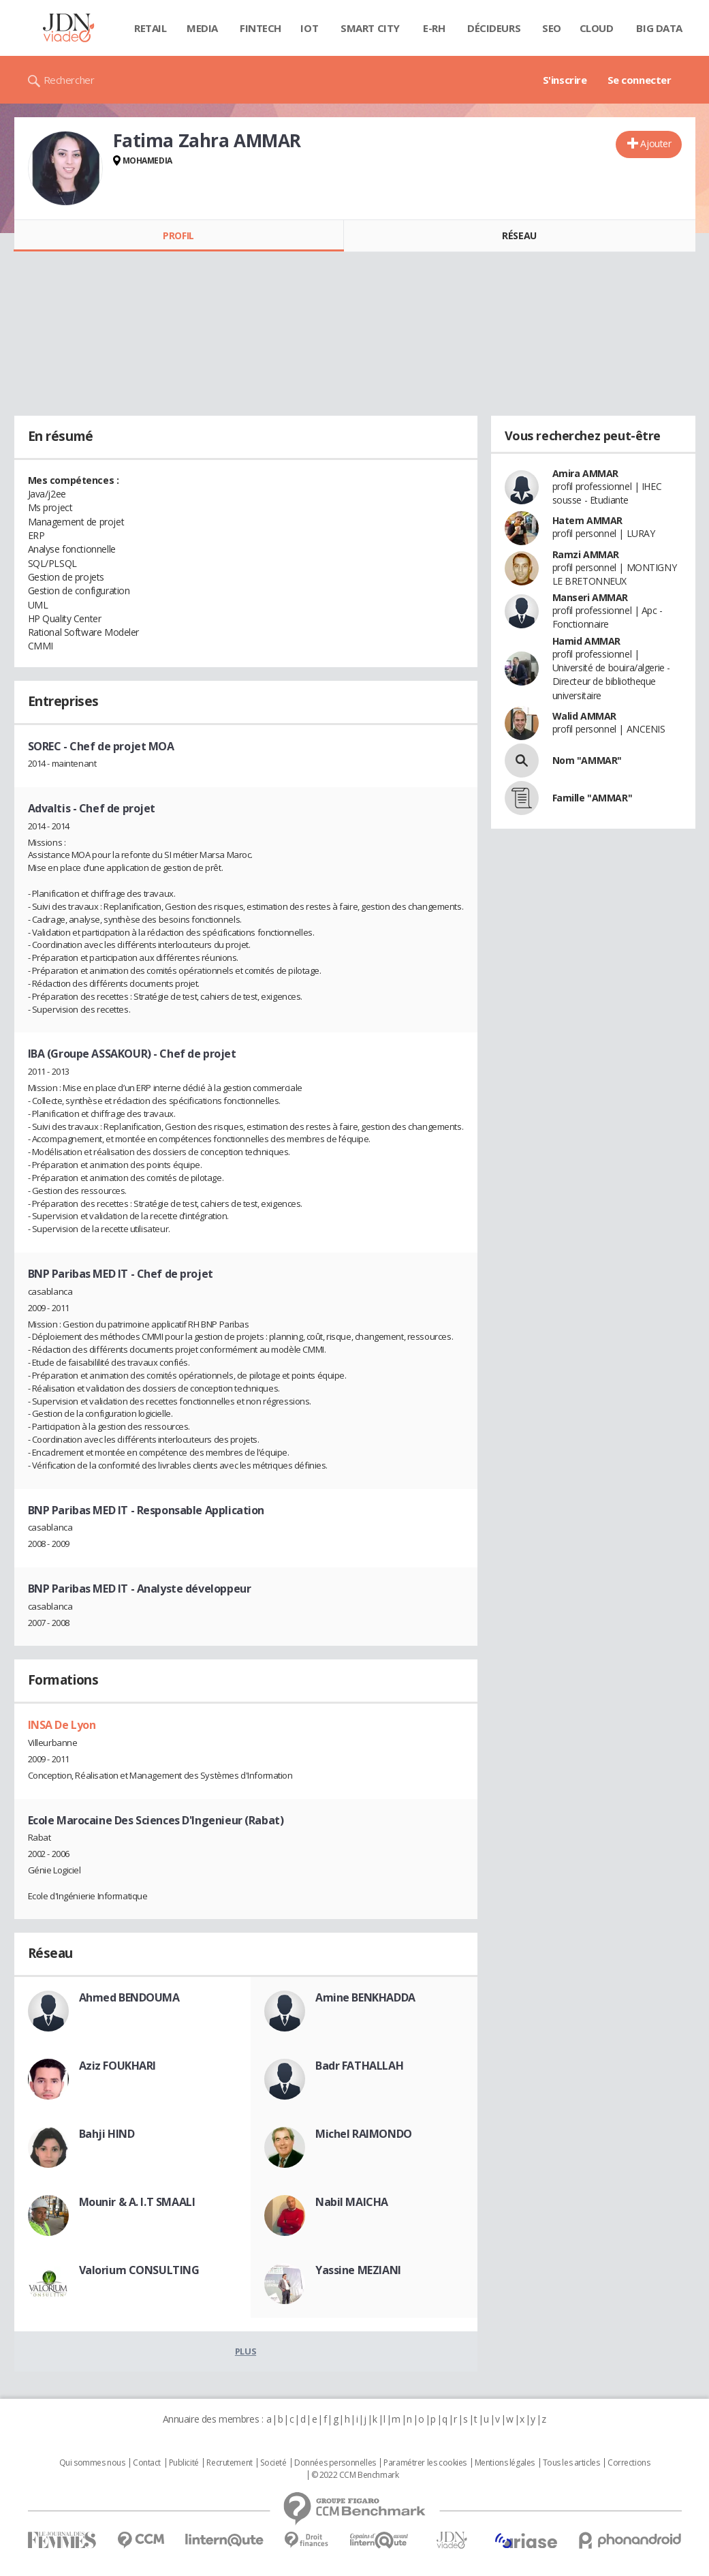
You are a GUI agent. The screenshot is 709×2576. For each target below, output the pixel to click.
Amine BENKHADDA (365, 1997)
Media (202, 28)
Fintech (260, 28)
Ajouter (655, 143)
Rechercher (69, 80)
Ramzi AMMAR (585, 554)
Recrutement (229, 2463)
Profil (178, 235)
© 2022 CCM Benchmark (355, 2475)
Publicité (184, 2463)
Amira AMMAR (585, 473)
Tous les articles (571, 2463)
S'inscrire (565, 80)
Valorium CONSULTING (139, 2270)
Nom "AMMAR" (587, 760)
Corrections (629, 2463)
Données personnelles (335, 2463)
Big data (659, 28)
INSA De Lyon (62, 1724)
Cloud (597, 28)
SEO (551, 28)
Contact (147, 2463)
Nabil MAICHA (351, 2201)
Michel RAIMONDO (363, 2133)
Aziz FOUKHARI (118, 2065)
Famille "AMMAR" (592, 797)
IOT (309, 28)
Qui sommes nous (92, 2463)
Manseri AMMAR (590, 597)
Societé (273, 2463)
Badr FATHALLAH (359, 2065)
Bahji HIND (107, 2133)
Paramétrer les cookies (425, 2463)
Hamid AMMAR (586, 640)
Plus (245, 2351)
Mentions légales (505, 2463)
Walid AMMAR (584, 715)
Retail (150, 28)
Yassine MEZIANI (358, 2270)
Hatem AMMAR (587, 520)
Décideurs (493, 28)
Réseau (519, 235)
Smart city (370, 28)
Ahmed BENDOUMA (129, 1997)
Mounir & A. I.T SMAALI (137, 2201)
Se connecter (640, 80)
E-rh (434, 28)
